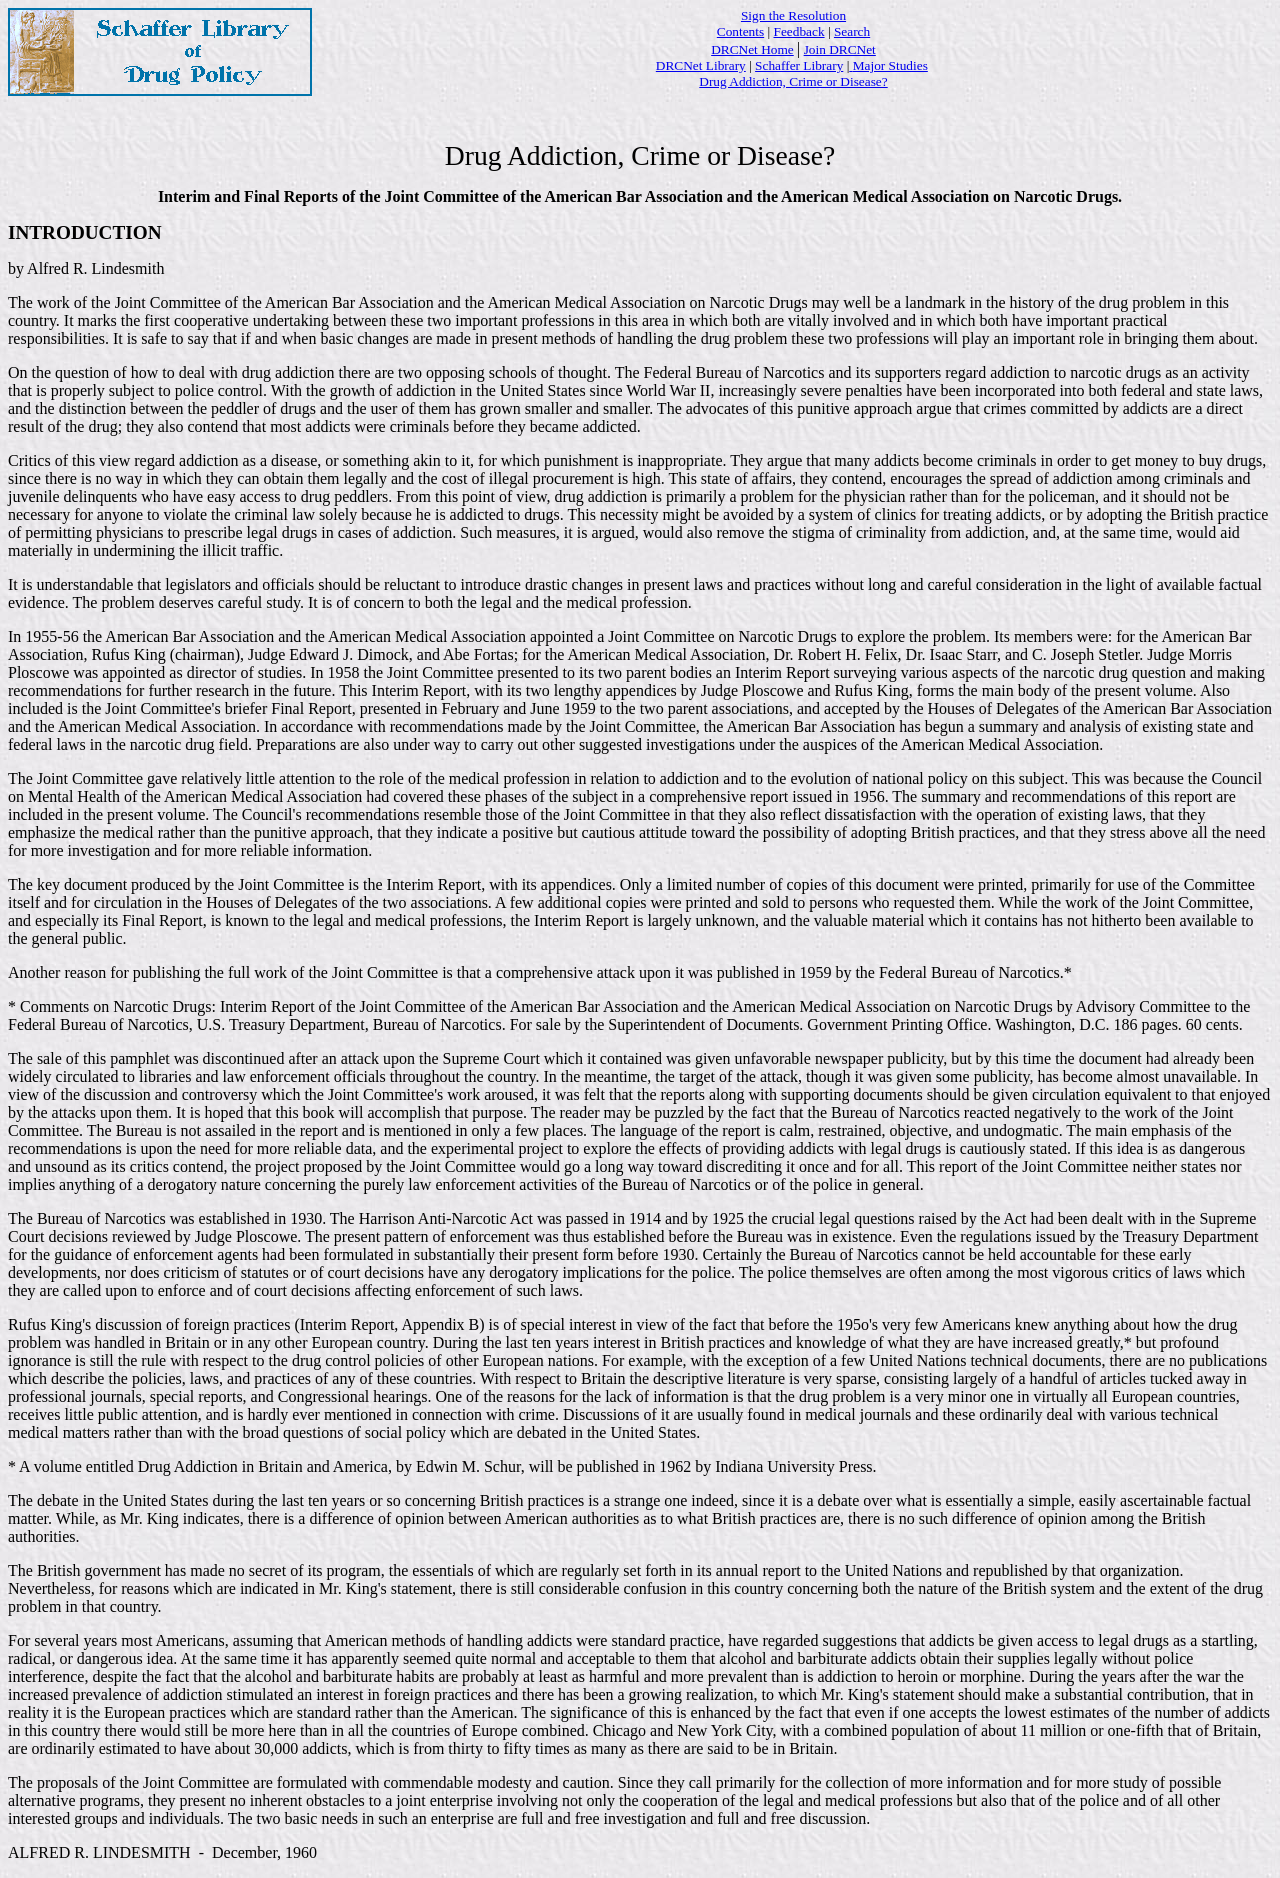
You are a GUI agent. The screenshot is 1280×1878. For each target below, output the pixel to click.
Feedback (799, 31)
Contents (740, 31)
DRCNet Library (701, 65)
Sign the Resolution (793, 15)
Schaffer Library (799, 65)
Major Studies (890, 65)
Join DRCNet (840, 49)
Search (852, 31)
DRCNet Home (752, 49)
